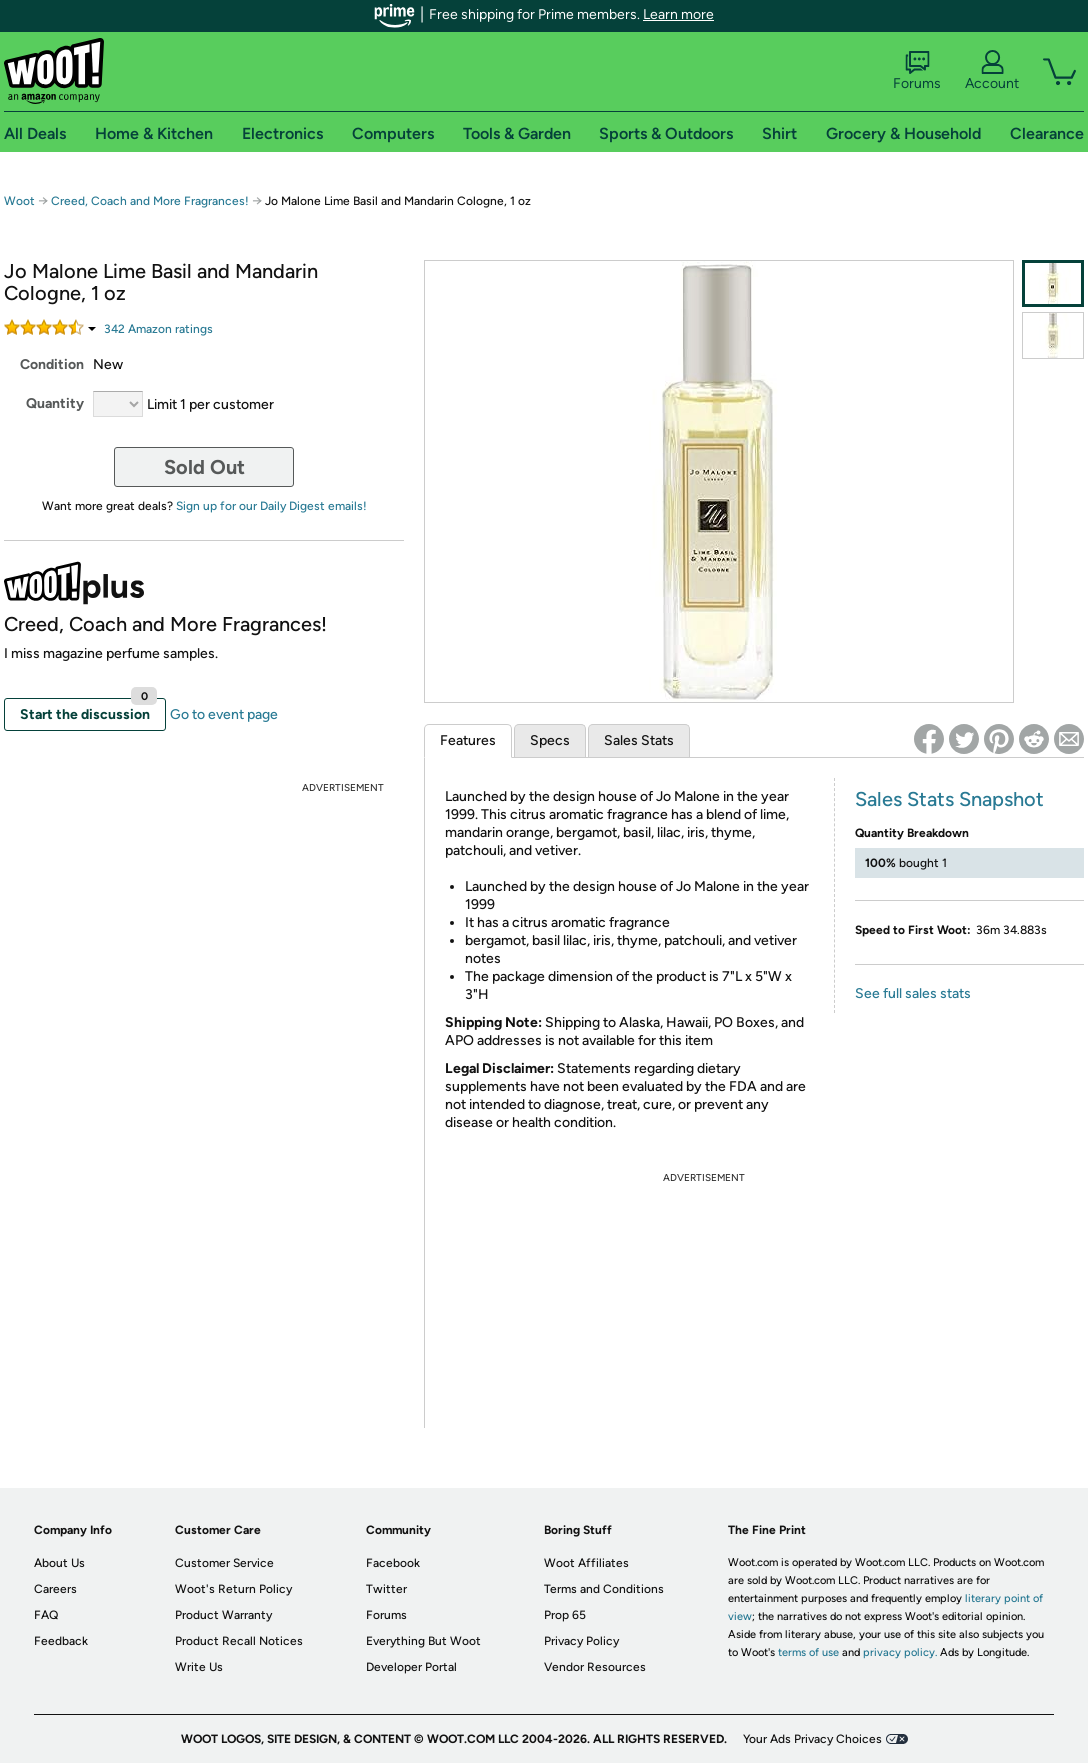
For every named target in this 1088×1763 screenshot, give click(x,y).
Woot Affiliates (586, 1563)
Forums (917, 71)
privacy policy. (900, 1652)
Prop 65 (565, 1615)
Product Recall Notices (239, 1641)
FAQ (46, 1615)
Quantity (55, 403)
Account (992, 71)
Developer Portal (411, 1667)
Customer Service (224, 1563)
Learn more (678, 14)
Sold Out (204, 467)
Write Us (199, 1667)
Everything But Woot (423, 1641)
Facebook (393, 1563)
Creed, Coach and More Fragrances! (150, 201)
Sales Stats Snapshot (949, 799)
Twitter (386, 1589)
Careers (55, 1589)
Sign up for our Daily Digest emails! (271, 506)
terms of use (808, 1652)
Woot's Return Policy (233, 1589)
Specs (550, 740)
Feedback (61, 1641)
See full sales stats (913, 993)
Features (468, 740)
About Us (59, 1563)
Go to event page (224, 714)
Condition (52, 364)
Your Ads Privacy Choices (812, 1739)
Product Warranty (223, 1615)
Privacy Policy (581, 1641)
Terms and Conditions (604, 1589)
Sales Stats (639, 740)
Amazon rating (158, 329)
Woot (19, 201)
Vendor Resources (595, 1667)
